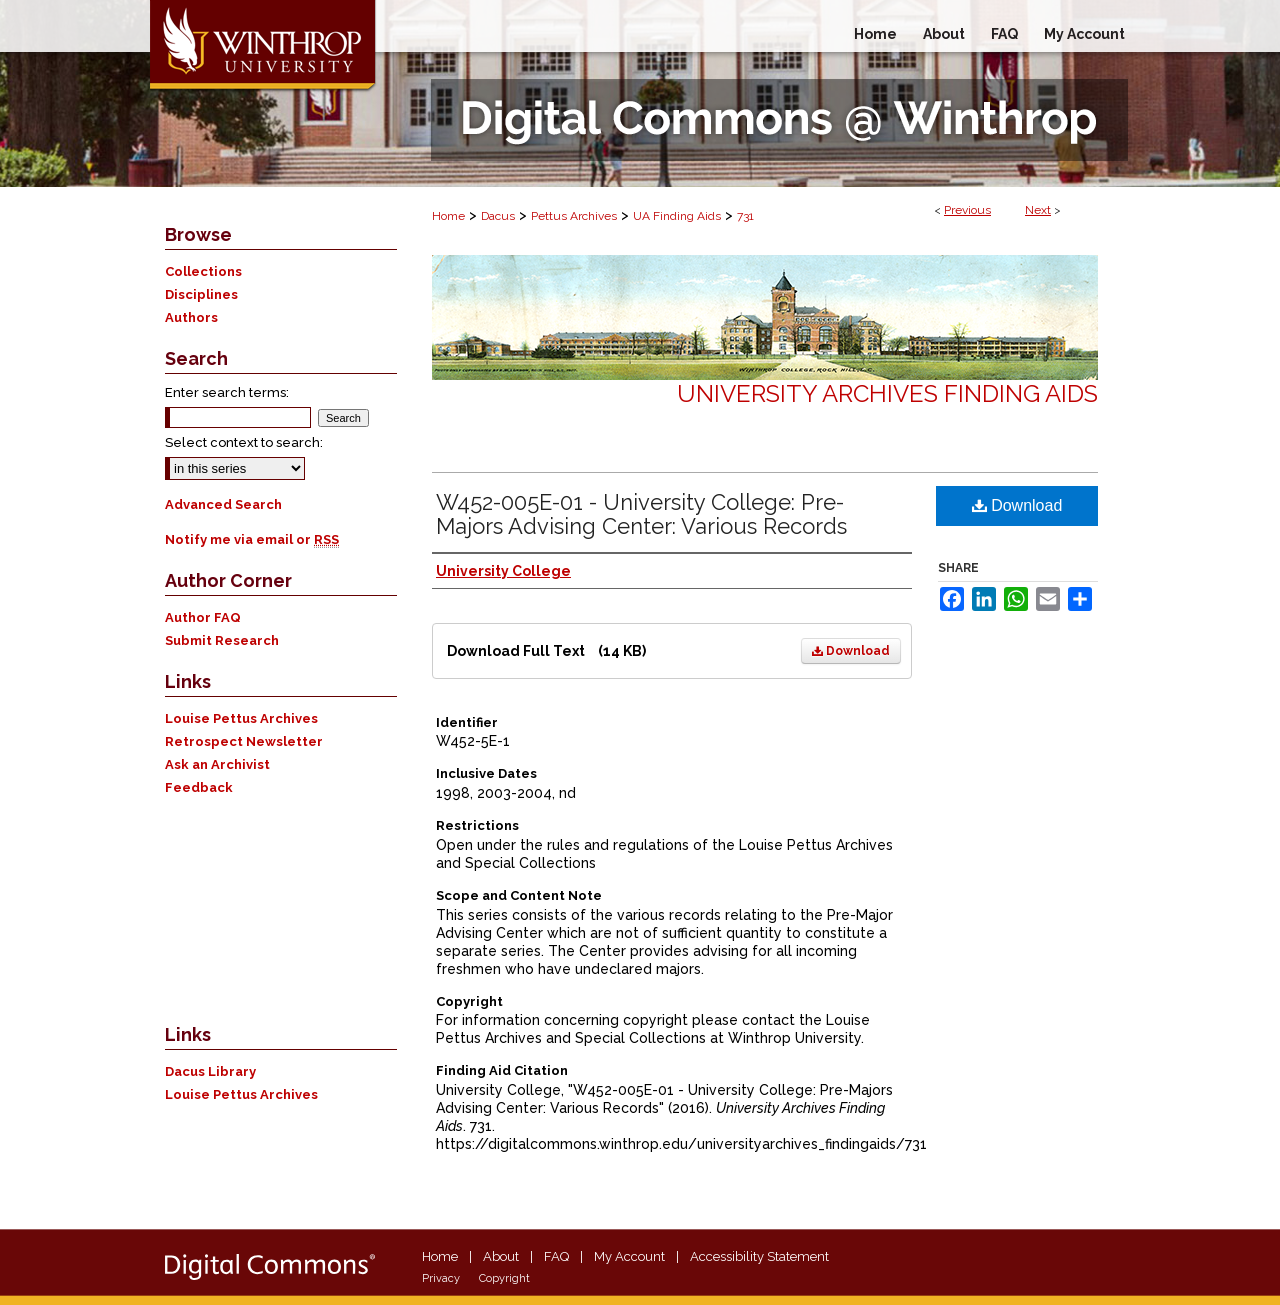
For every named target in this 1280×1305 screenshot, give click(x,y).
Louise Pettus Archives (241, 718)
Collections (203, 271)
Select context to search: (244, 442)
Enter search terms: (227, 392)
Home (448, 216)
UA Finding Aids (677, 216)
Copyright (504, 1278)
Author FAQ (203, 617)
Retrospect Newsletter (244, 741)
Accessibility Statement (759, 1256)
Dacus (498, 216)
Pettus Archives (574, 216)
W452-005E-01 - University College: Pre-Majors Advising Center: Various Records (641, 514)
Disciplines (201, 294)
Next (1038, 210)
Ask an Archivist (217, 764)
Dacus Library (210, 1071)
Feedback (199, 787)
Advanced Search (223, 504)
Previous (967, 210)
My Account (629, 1256)
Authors (191, 317)
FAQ (556, 1256)
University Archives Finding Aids (887, 393)
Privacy (441, 1278)
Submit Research (222, 640)
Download (851, 651)
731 (745, 216)
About (501, 1256)
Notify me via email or (252, 539)
